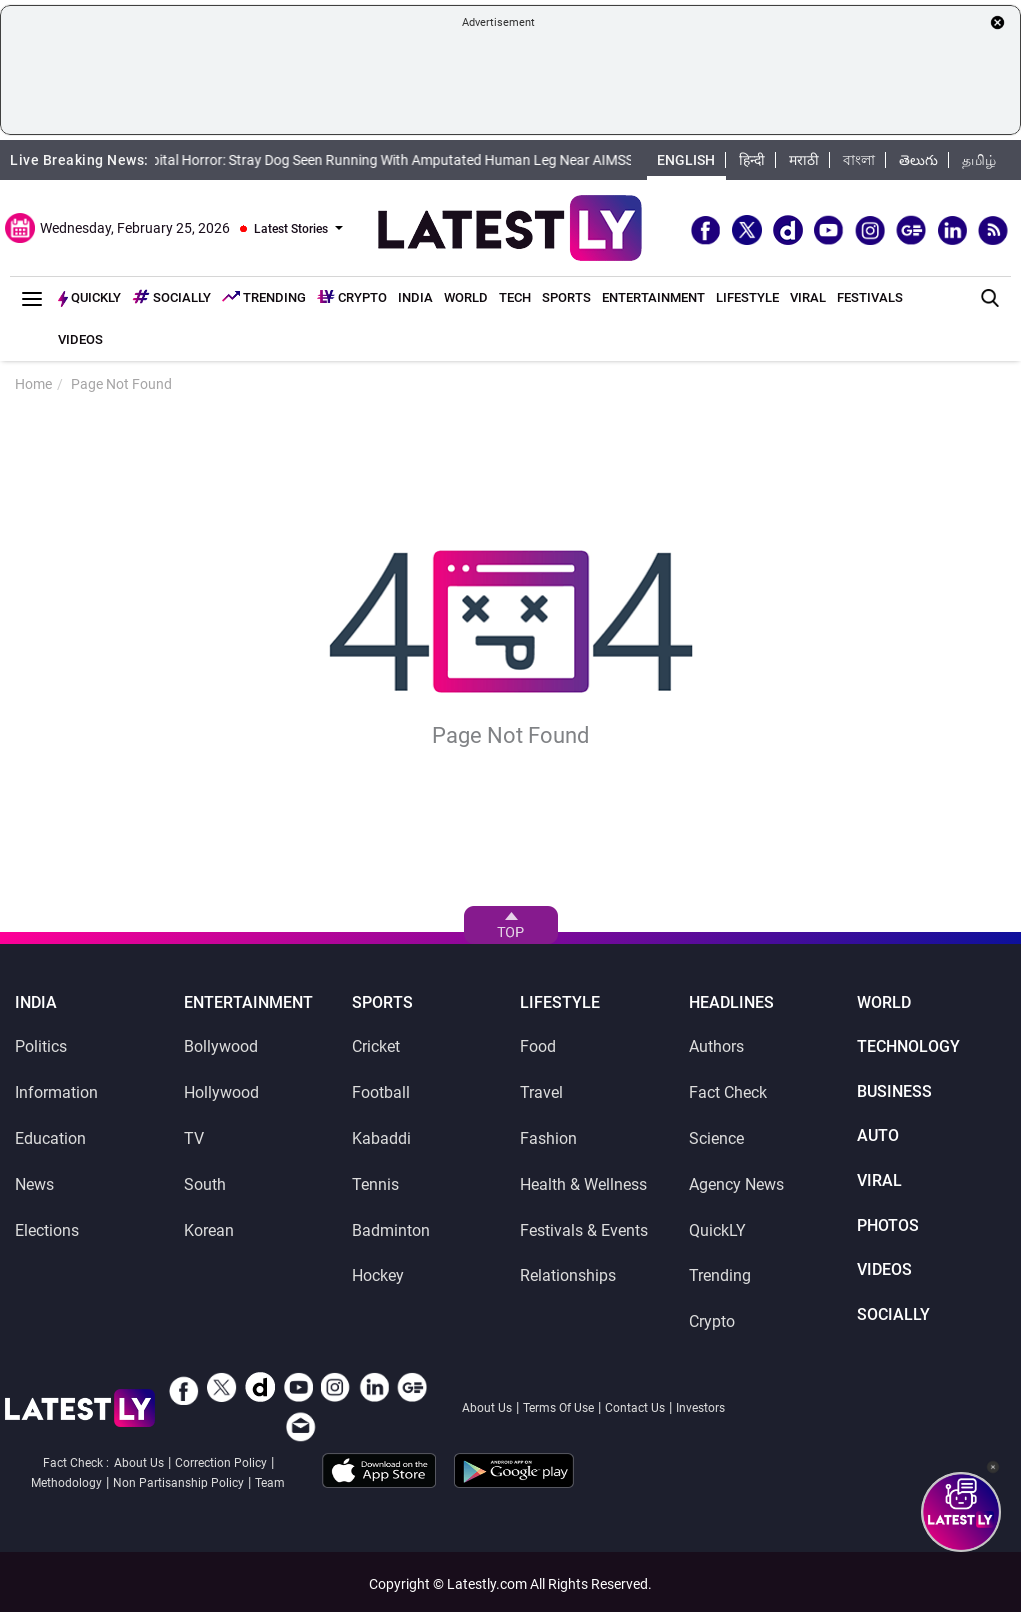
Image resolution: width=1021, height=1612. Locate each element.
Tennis (375, 1184)
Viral (808, 297)
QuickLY (717, 1230)
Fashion (548, 1138)
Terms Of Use (558, 1408)
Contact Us (635, 1408)
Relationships (568, 1275)
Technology (908, 1047)
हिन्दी (752, 160)
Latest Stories (291, 229)
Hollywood (221, 1092)
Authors (716, 1046)
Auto (878, 1136)
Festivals (870, 297)
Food (538, 1046)
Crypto (352, 297)
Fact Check (728, 1092)
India (415, 297)
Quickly (89, 298)
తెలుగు (918, 160)
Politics (41, 1046)
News (34, 1184)
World (466, 297)
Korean (209, 1230)
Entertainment (653, 297)
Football (381, 1092)
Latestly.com (487, 1584)
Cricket (376, 1046)
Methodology (66, 1483)
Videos (80, 339)
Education (50, 1138)
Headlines (731, 1003)
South (205, 1184)
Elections (47, 1230)
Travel (541, 1092)
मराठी (804, 160)
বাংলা (859, 160)
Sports (566, 297)
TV (194, 1138)
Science (716, 1138)
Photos (888, 1226)
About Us (487, 1408)
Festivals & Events (584, 1230)
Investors (700, 1408)
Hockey (378, 1275)
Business (894, 1092)
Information (56, 1092)
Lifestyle (747, 297)
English (686, 160)
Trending (264, 297)
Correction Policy (221, 1463)
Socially (171, 297)
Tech (515, 297)
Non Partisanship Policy (178, 1483)
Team (270, 1483)
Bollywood (221, 1046)
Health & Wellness (583, 1184)
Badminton (391, 1230)
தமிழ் (979, 160)
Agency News (736, 1184)
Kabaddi (381, 1138)
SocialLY (893, 1315)
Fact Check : (76, 1463)
